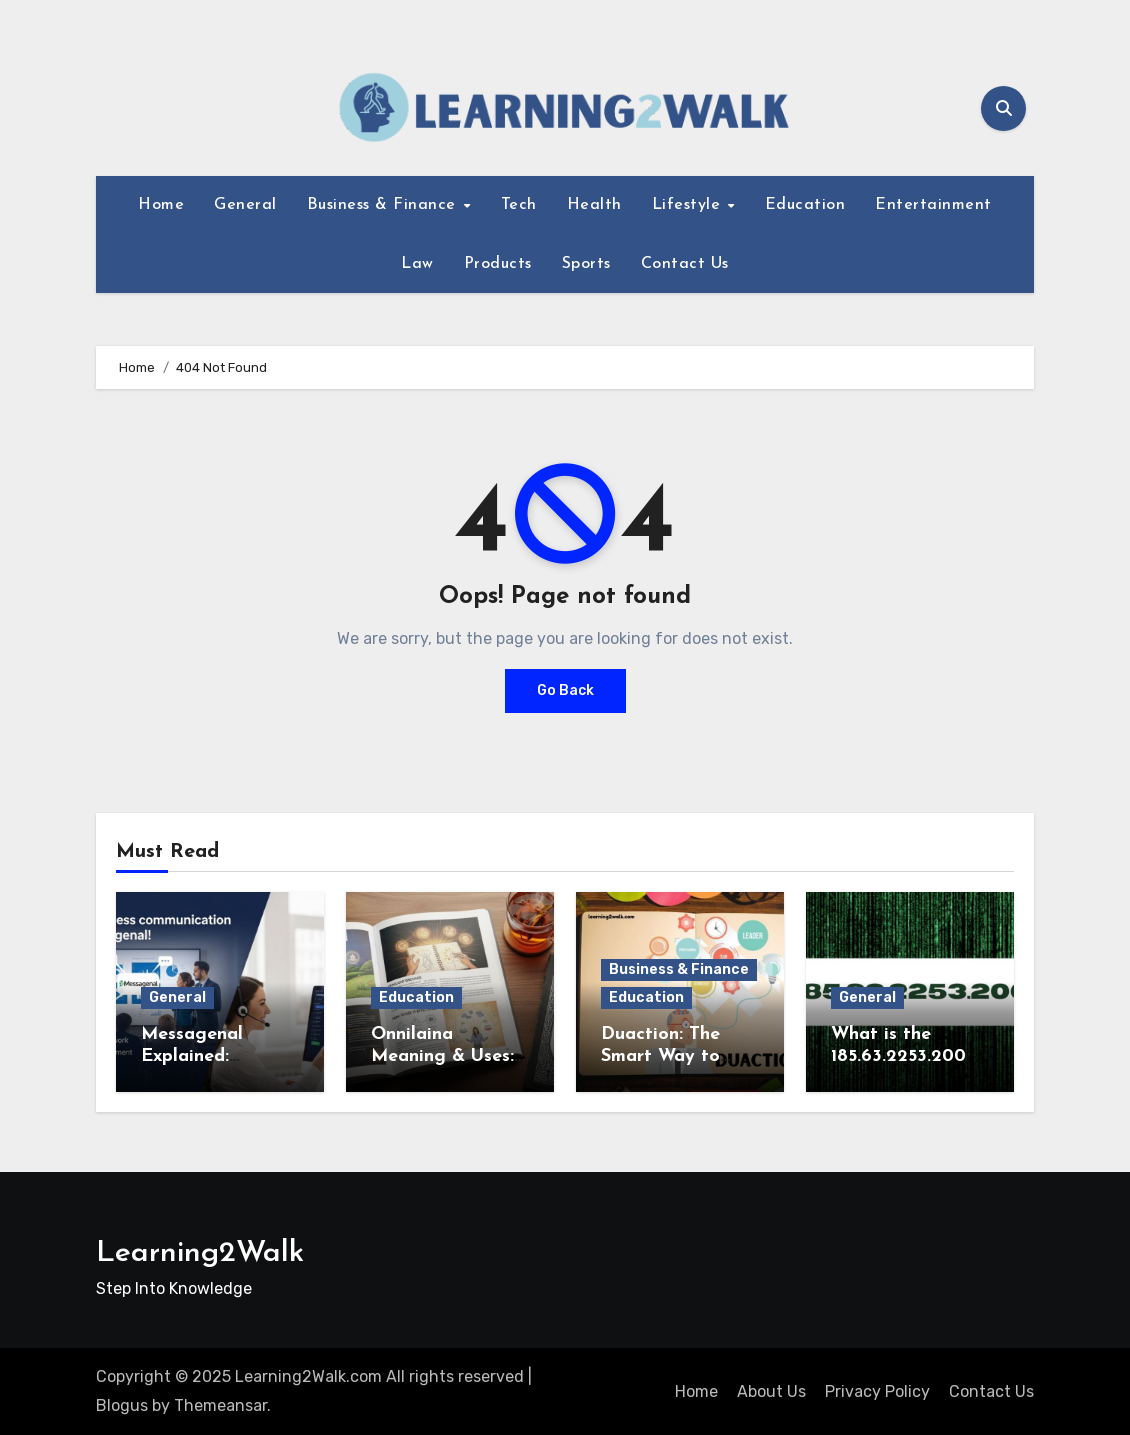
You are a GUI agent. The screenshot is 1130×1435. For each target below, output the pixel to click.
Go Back (565, 690)
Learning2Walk (200, 1253)
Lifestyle (689, 205)
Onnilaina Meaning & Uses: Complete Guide (442, 1056)
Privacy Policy (877, 1391)
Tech (519, 205)
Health (594, 205)
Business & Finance (384, 205)
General (245, 205)
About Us (771, 1391)
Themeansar (220, 1405)
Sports (586, 264)
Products (498, 264)
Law (417, 264)
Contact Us (685, 264)
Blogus (122, 1405)
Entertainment (933, 205)
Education (805, 205)
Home (161, 205)
